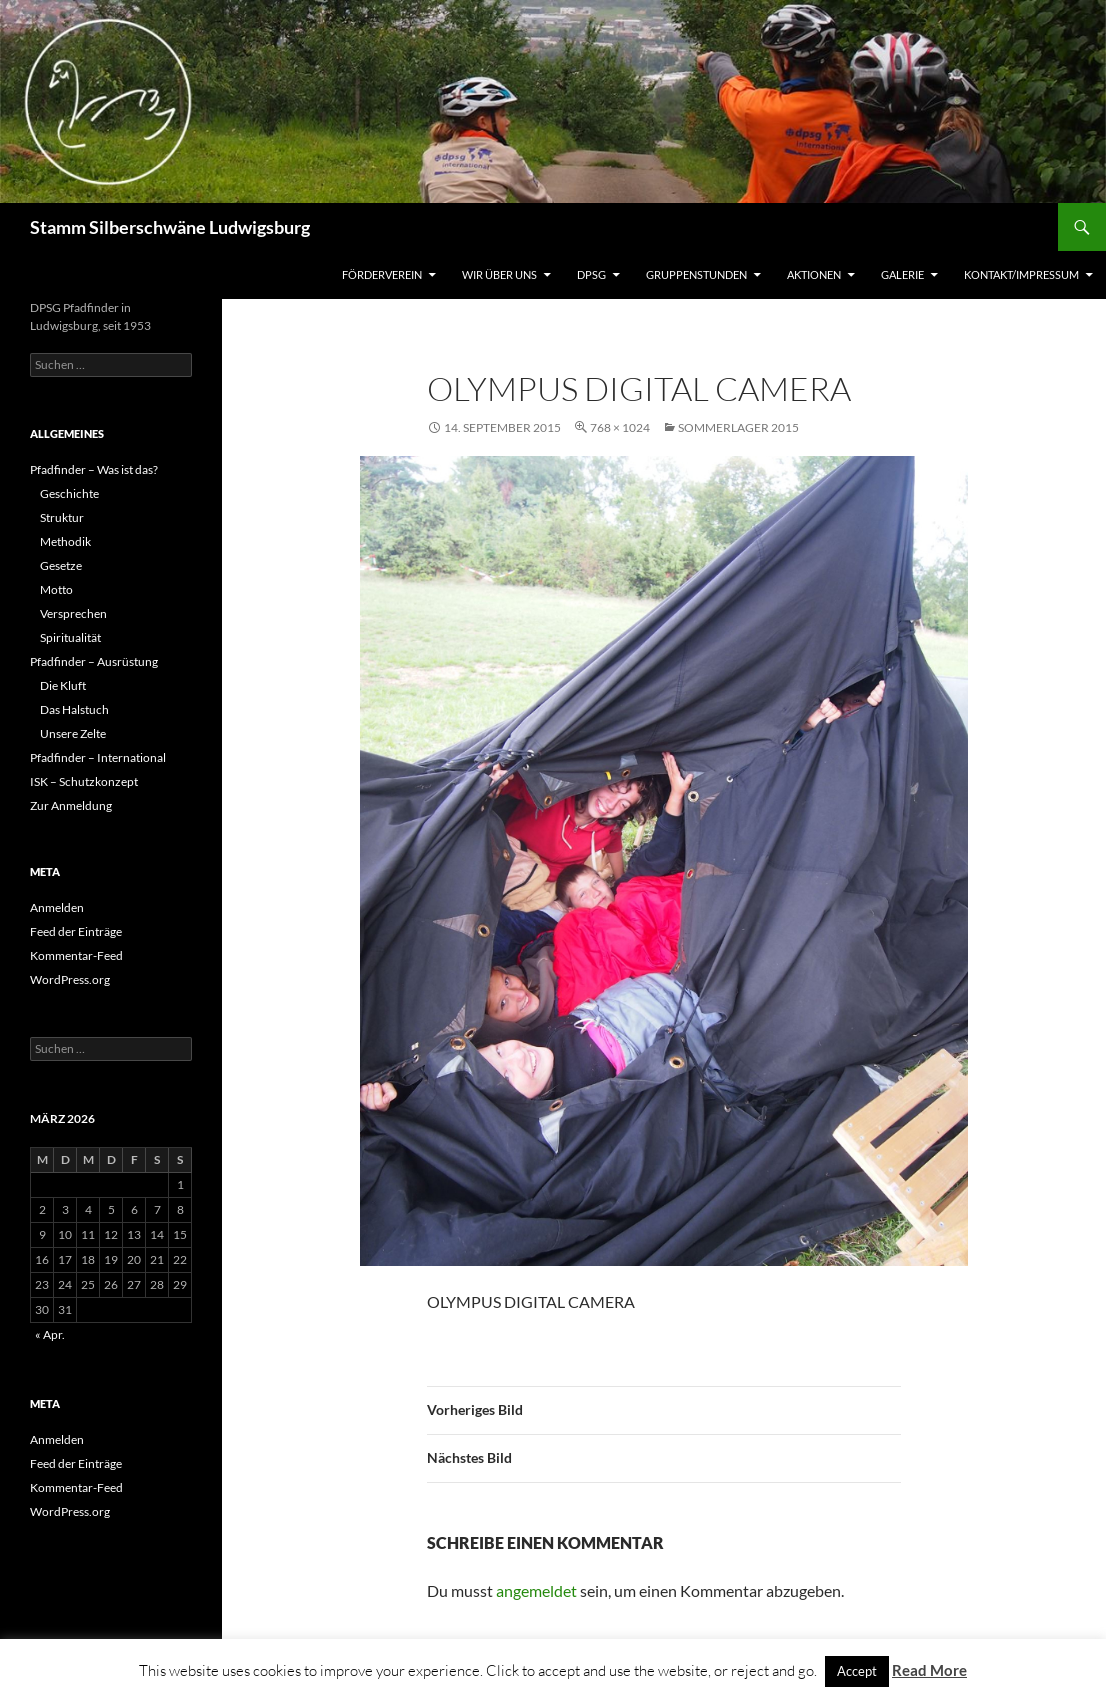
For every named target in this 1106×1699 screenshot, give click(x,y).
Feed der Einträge (76, 931)
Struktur (62, 517)
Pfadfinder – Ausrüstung (94, 661)
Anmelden (57, 907)
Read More (929, 1670)
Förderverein (382, 274)
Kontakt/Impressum (1021, 274)
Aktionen (814, 274)
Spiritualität (70, 637)
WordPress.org (70, 979)
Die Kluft (63, 685)
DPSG (591, 274)
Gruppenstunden (696, 274)
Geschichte (69, 493)
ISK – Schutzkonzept (84, 781)
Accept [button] (857, 1671)
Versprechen (73, 613)
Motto (56, 589)
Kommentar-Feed (76, 955)
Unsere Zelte (73, 733)
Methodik (65, 541)
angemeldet (536, 1590)
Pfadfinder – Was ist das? (94, 469)
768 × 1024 (620, 427)
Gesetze (61, 565)
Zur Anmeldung (71, 805)
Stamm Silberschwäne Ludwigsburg (170, 227)
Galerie (902, 274)
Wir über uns (499, 274)
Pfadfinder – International (98, 757)
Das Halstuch (74, 709)
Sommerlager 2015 (738, 427)
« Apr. (50, 1334)
